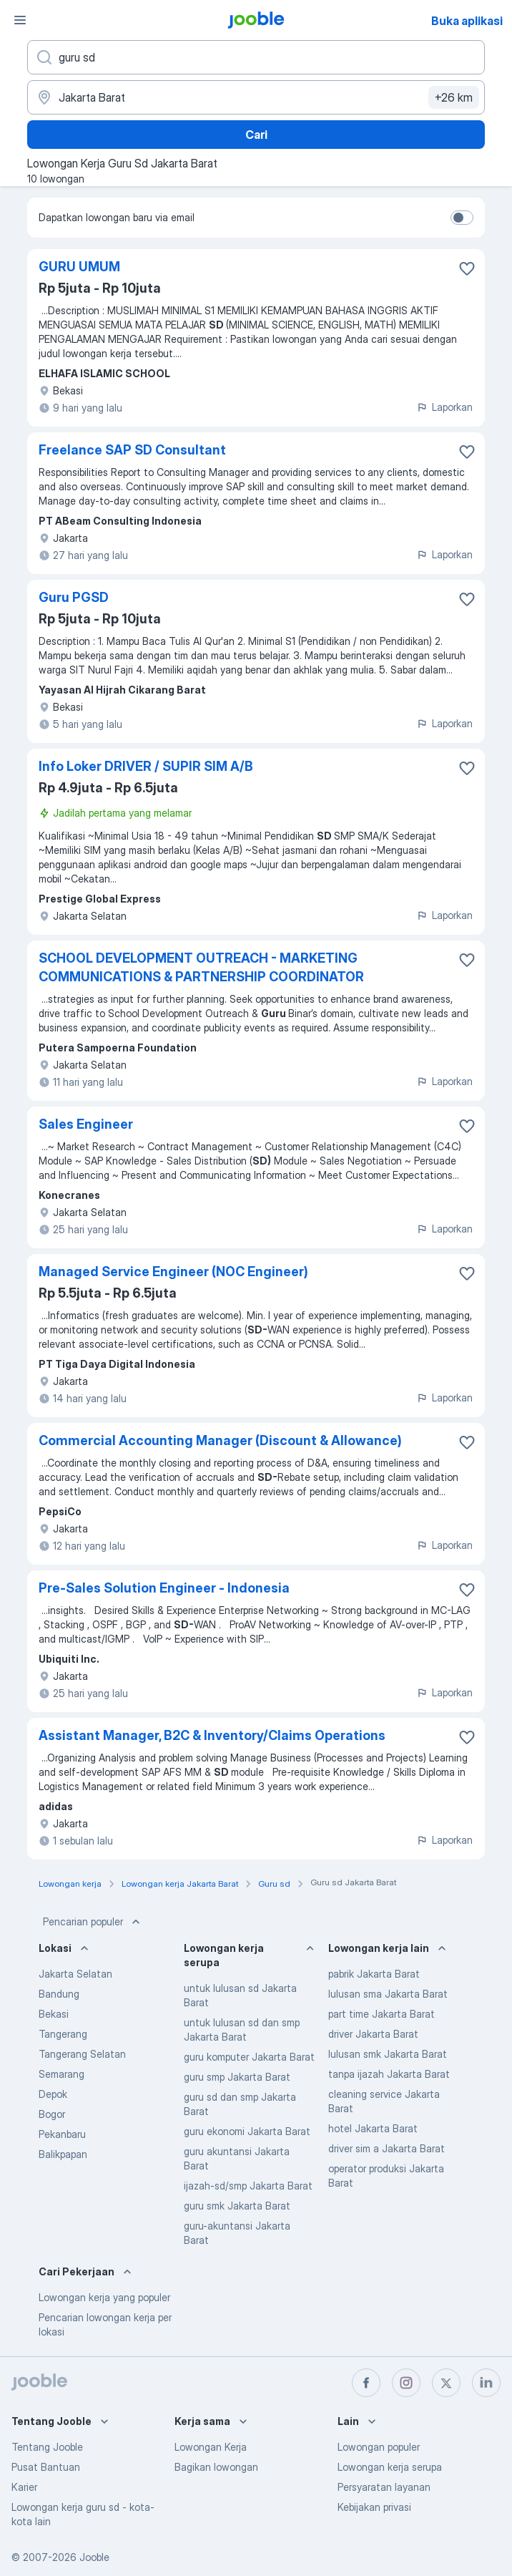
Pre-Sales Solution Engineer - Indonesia (164, 1587)
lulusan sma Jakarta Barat (388, 1994)
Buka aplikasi (467, 21)
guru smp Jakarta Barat (237, 2077)
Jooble (94, 2557)
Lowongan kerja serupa (390, 2467)
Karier (24, 2487)
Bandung (59, 1994)
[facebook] (366, 2382)
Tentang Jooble (47, 2447)
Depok (53, 2094)
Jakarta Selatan (75, 1974)
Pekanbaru (62, 2134)
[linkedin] (486, 2382)
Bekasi (54, 2014)
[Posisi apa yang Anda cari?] (256, 57)
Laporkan (444, 407)
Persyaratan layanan (384, 2487)
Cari (256, 134)
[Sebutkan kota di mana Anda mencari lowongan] (256, 97)
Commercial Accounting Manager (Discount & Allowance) (220, 1440)
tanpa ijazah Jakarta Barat (389, 2074)
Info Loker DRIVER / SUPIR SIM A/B (146, 766)
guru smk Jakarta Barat (237, 2206)
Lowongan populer (379, 2447)
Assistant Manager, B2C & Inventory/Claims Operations (212, 1735)
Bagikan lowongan (216, 2467)
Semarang (61, 2074)
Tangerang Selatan (82, 2054)
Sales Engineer (86, 1124)
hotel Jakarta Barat (373, 2128)
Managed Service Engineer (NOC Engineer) (173, 1271)
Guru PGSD (74, 597)
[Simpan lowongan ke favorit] (467, 268)
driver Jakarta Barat (373, 2034)
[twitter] (446, 2382)
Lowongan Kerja (210, 2447)
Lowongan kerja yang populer (104, 2297)
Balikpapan (63, 2154)
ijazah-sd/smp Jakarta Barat (248, 2185)
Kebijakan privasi (374, 2507)
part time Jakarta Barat (381, 2014)
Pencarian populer (93, 1922)
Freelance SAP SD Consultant (132, 449)
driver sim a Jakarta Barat (386, 2148)
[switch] (462, 217)
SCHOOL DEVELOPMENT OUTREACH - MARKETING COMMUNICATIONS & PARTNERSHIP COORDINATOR (201, 967)
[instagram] (406, 2382)
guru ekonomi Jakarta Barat (247, 2131)
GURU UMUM (79, 266)
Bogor (52, 2114)
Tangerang (63, 2034)
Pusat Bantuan (45, 2467)
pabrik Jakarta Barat (374, 1974)
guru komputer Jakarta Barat (249, 2057)
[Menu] (20, 20)
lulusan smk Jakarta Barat (387, 2054)
